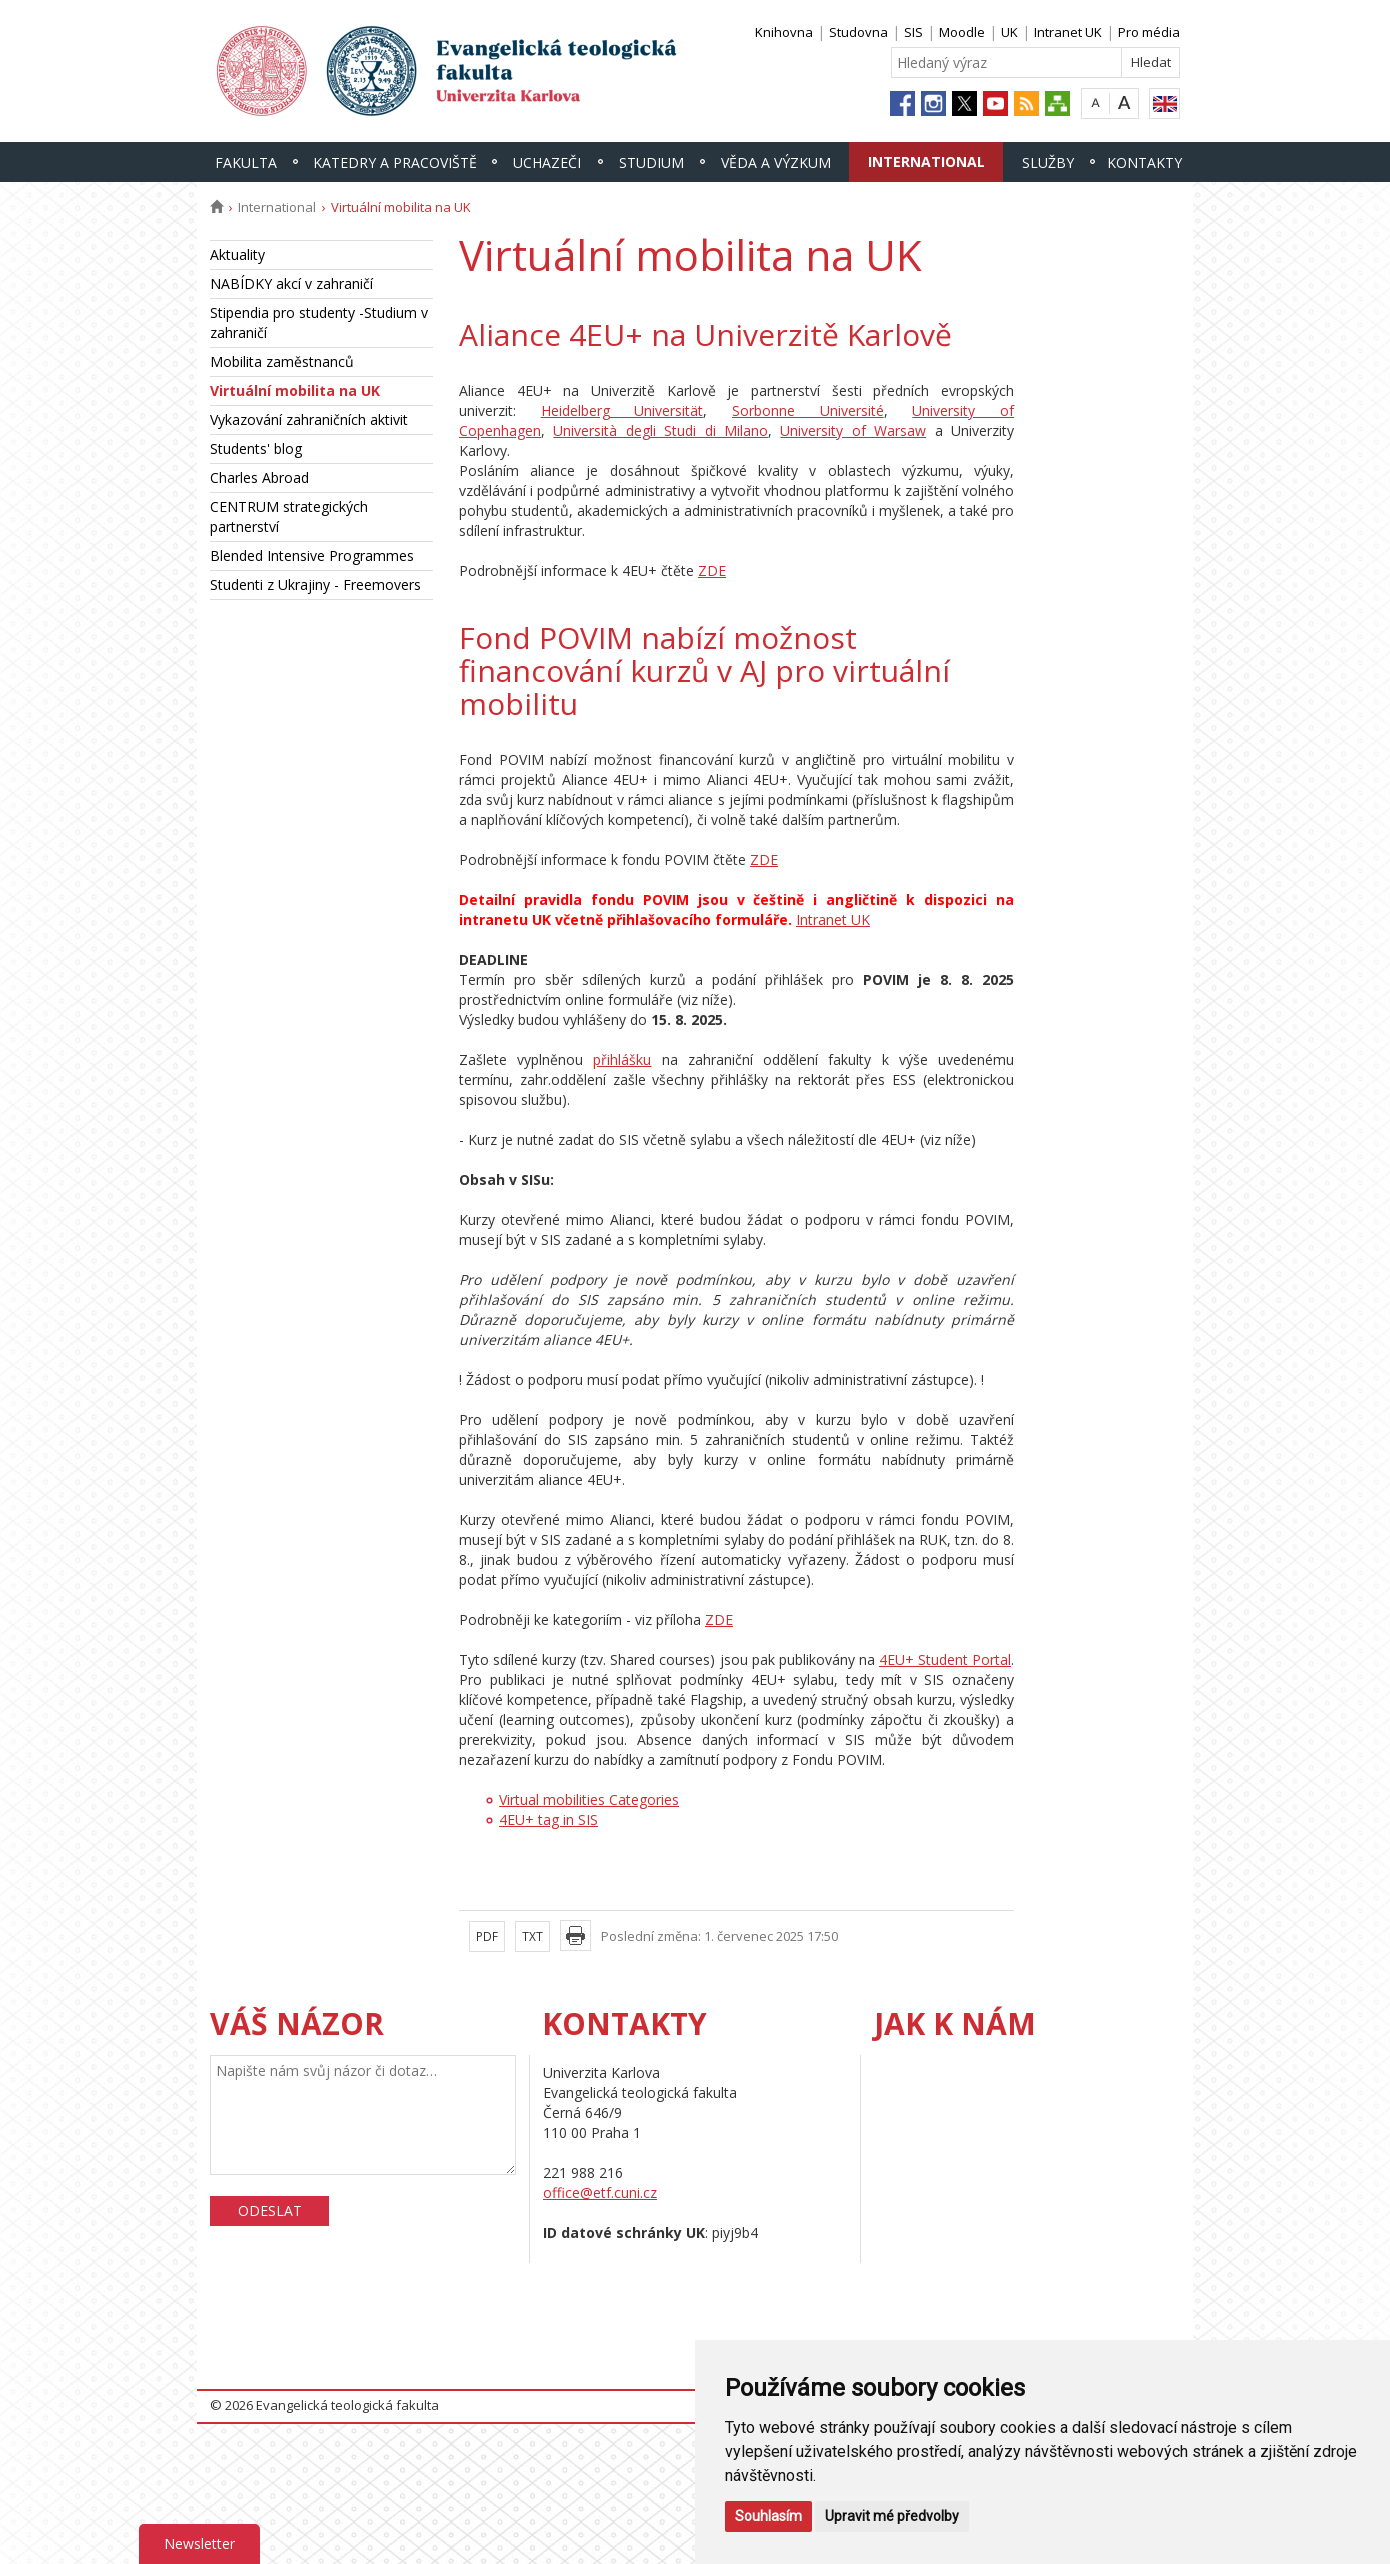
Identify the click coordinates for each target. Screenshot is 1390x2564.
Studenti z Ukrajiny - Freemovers (315, 584)
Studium (651, 162)
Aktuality (237, 254)
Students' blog (256, 448)
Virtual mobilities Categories (589, 1799)
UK (1009, 32)
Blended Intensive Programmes (312, 555)
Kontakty (1144, 162)
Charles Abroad (259, 477)
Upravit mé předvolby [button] (892, 2516)
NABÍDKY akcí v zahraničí (291, 283)
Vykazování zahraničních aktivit (309, 419)
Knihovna (784, 32)
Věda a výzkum (776, 162)
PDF (487, 1936)
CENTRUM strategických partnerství (289, 516)
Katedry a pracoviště (395, 162)
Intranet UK (1068, 32)
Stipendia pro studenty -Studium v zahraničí (319, 322)
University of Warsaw (853, 430)
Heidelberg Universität (622, 410)
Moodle (962, 32)
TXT (532, 1936)
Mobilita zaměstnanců (282, 361)
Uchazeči (547, 162)
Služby (1048, 162)
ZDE (712, 570)
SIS (913, 32)
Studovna (858, 32)
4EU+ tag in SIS (548, 1819)
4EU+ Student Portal (945, 1659)
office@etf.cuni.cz (600, 2192)
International (926, 161)
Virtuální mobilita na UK (295, 390)
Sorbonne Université (808, 410)
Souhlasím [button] (768, 2516)
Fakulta (246, 162)
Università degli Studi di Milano (660, 430)
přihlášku (622, 1059)
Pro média (1149, 32)
